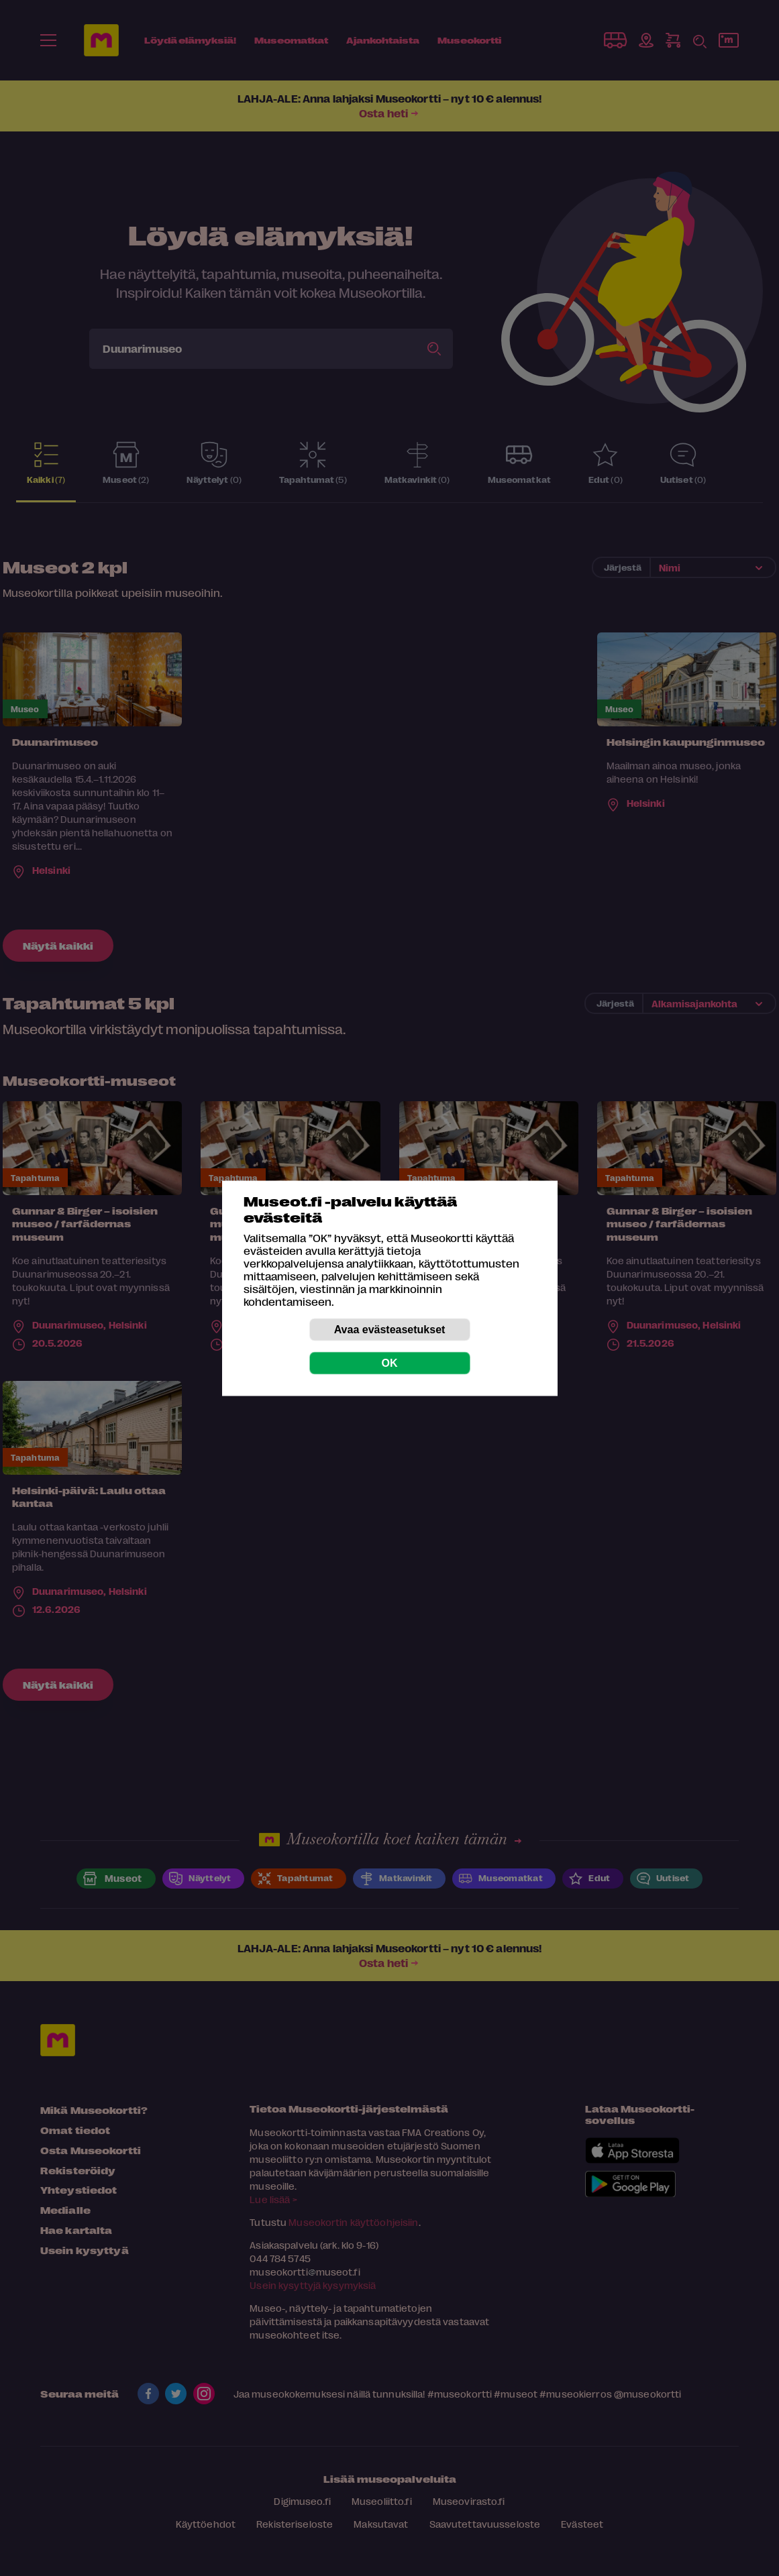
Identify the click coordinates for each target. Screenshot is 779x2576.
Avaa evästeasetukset (390, 1329)
